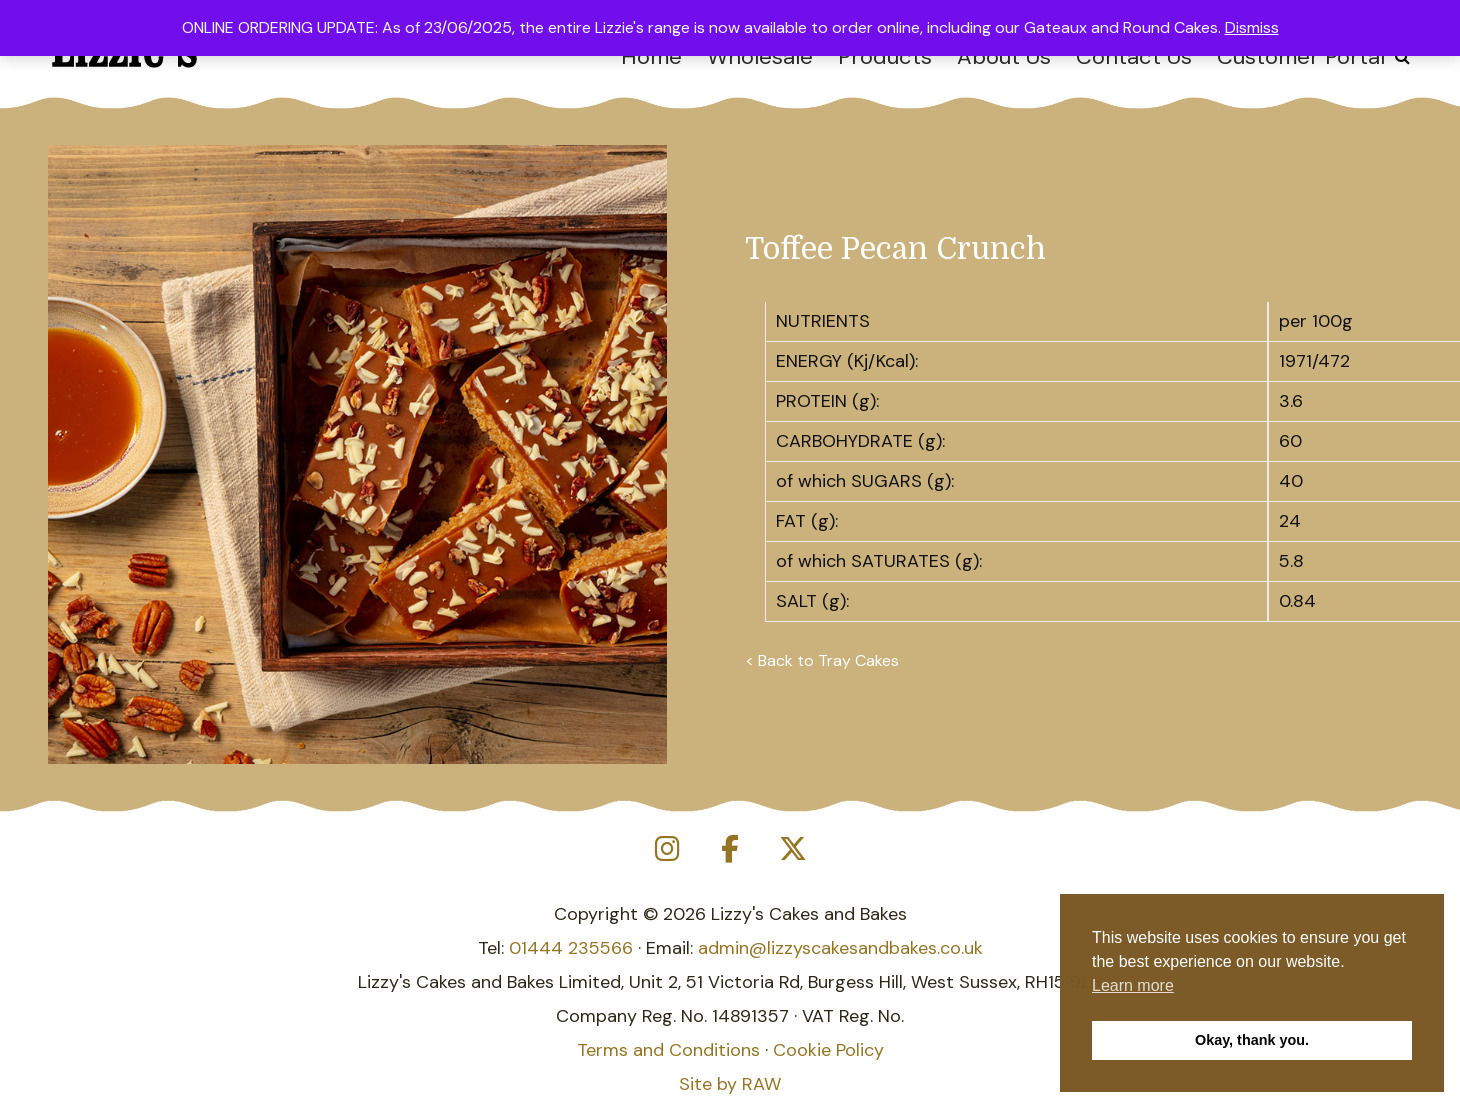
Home (651, 56)
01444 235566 (571, 948)
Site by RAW (730, 1084)
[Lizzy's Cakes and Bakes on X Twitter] (793, 849)
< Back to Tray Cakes (822, 660)
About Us (1004, 56)
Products (885, 56)
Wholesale (760, 56)
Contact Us (1134, 56)
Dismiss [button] (1252, 27)
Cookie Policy (828, 1050)
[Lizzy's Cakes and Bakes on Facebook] (730, 849)
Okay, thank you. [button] (1252, 1040)
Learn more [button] (1133, 985)
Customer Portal (1301, 56)
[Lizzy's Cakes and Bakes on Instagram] (667, 849)
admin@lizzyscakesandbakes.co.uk (840, 948)
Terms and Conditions (668, 1050)
